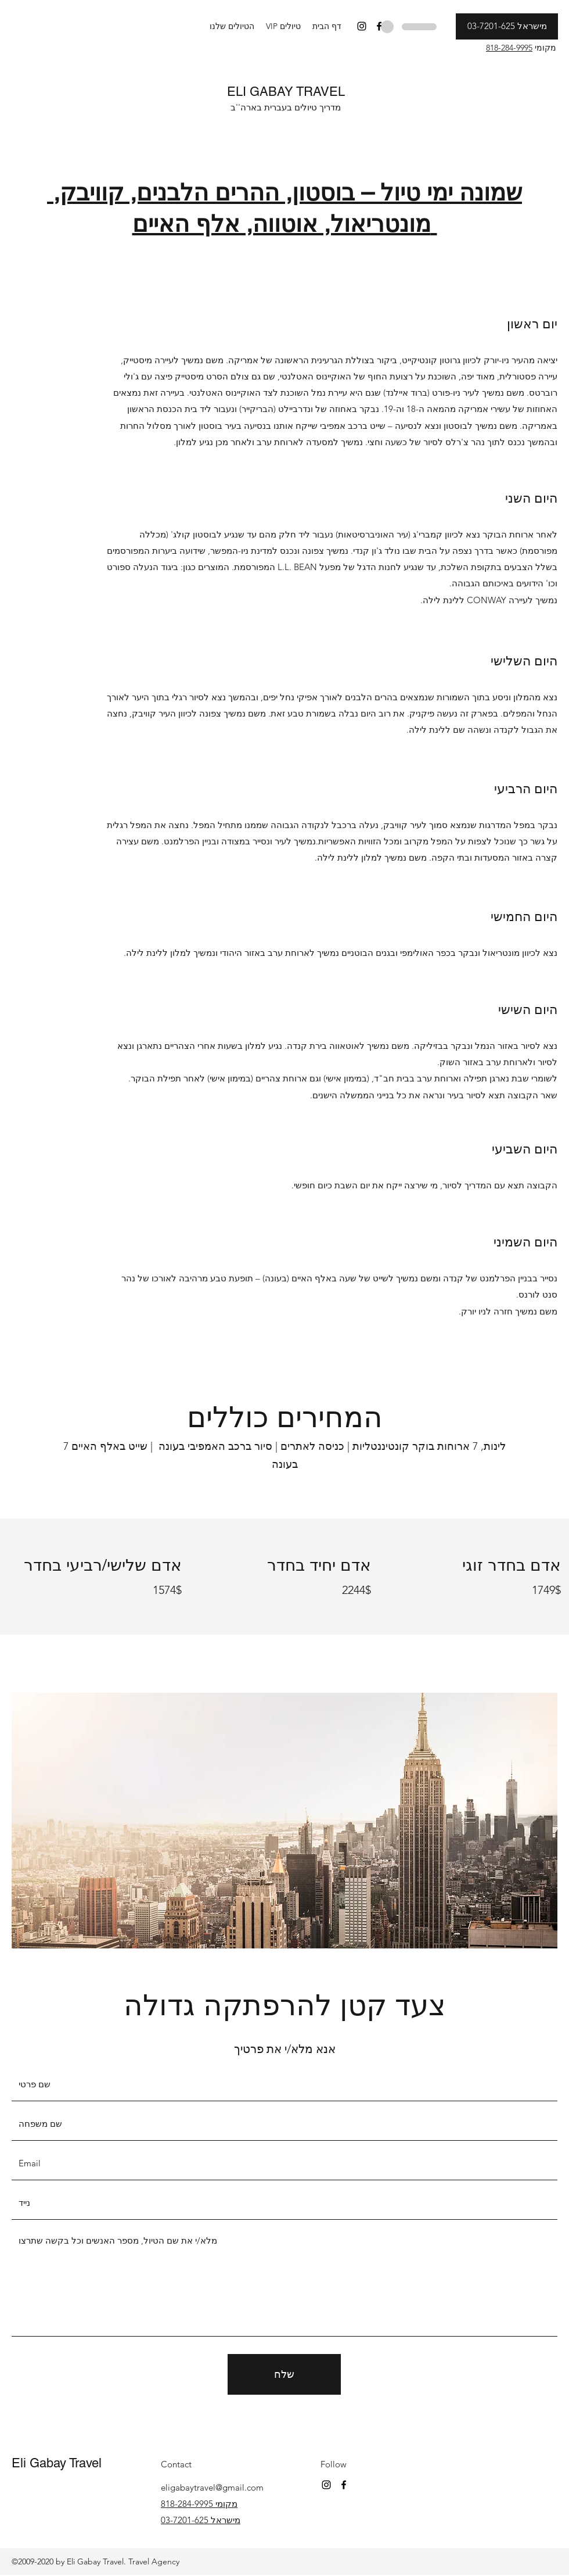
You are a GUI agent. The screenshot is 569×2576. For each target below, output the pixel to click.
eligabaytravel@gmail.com (212, 2487)
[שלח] (284, 2374)
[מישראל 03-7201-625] (507, 26)
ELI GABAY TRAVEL (286, 91)
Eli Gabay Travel (57, 2463)
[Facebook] (379, 26)
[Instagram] (362, 26)
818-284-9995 (509, 47)
